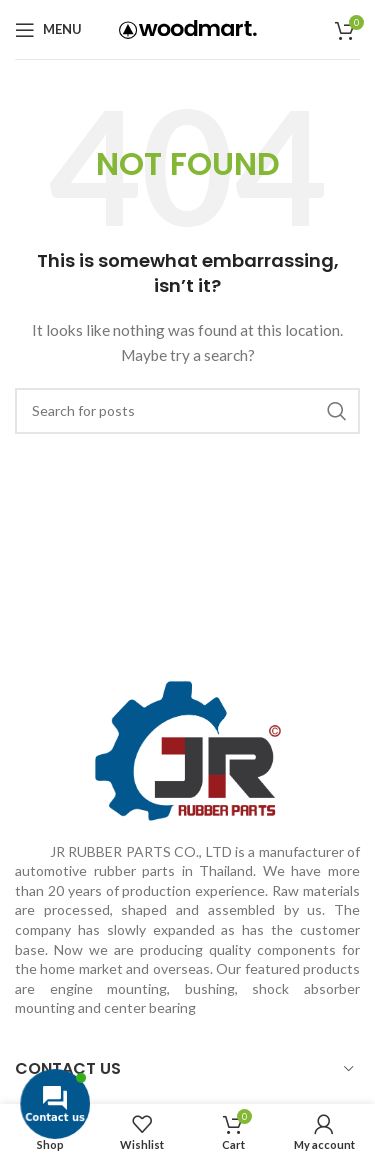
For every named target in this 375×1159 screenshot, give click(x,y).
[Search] (187, 411)
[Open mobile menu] (48, 30)
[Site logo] (188, 27)
